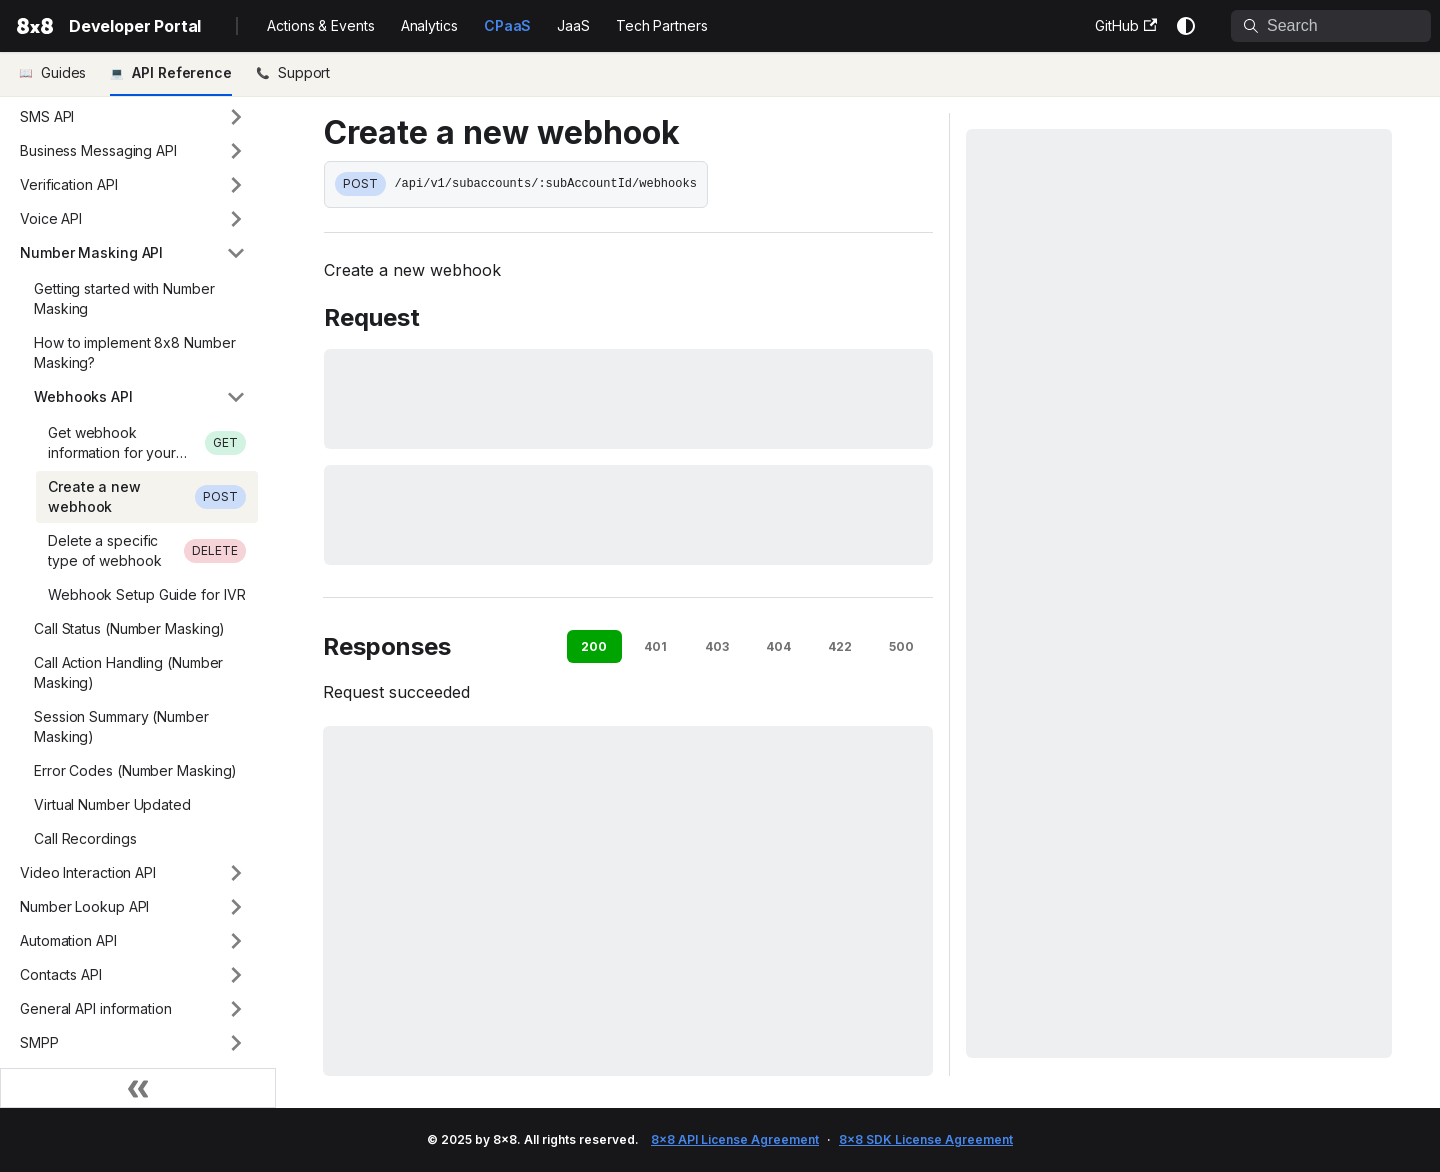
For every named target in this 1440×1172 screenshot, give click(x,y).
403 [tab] (717, 646)
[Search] (1331, 26)
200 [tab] (594, 646)
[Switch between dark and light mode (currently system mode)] (1186, 26)
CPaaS (508, 25)
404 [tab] (778, 646)
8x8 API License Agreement (735, 1139)
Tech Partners (662, 25)
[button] (133, 117)
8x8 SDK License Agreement (926, 1139)
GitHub (1126, 25)
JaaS (573, 25)
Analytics (429, 25)
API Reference (182, 72)
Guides (63, 72)
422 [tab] (840, 646)
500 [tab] (901, 646)
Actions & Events (320, 25)
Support (304, 72)
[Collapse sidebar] (138, 1088)
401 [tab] (655, 646)
